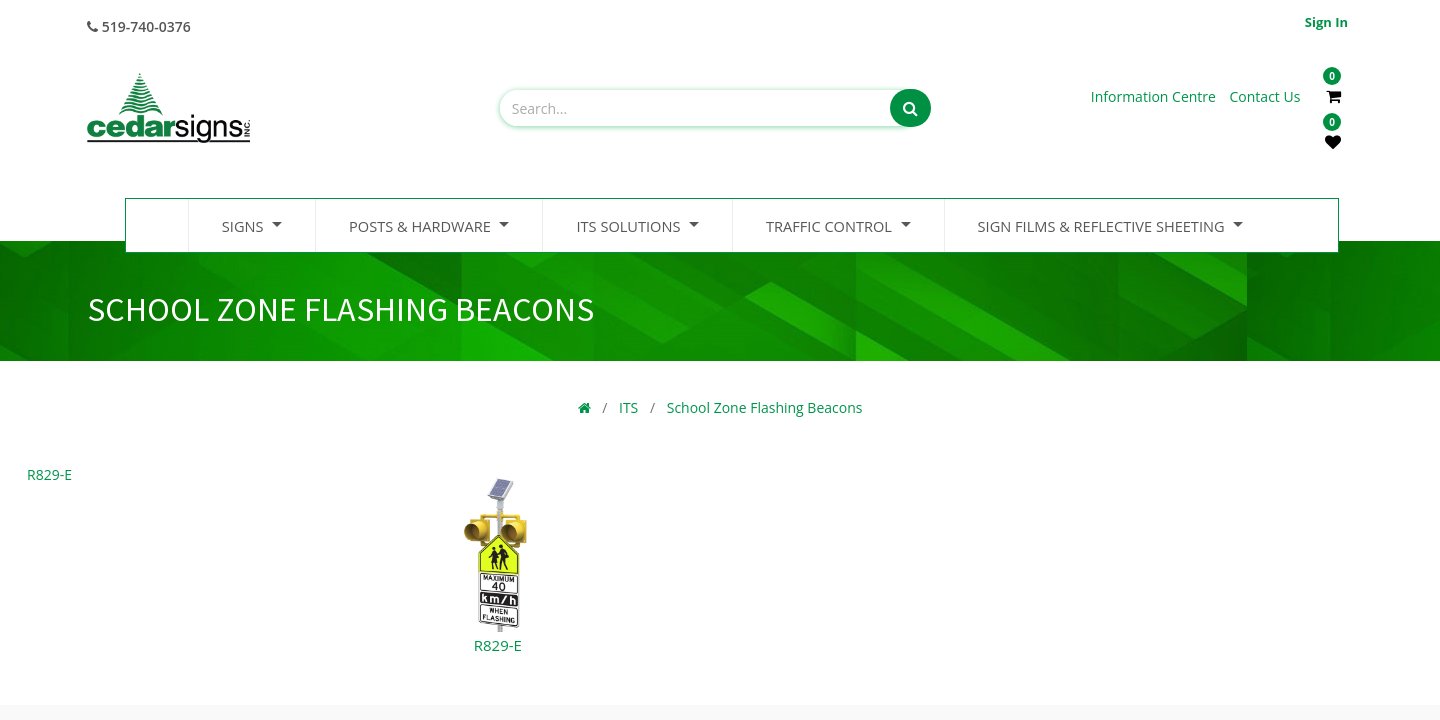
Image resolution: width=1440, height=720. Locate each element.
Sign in (1326, 22)
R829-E (49, 474)
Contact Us (1265, 96)
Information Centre (1155, 96)
